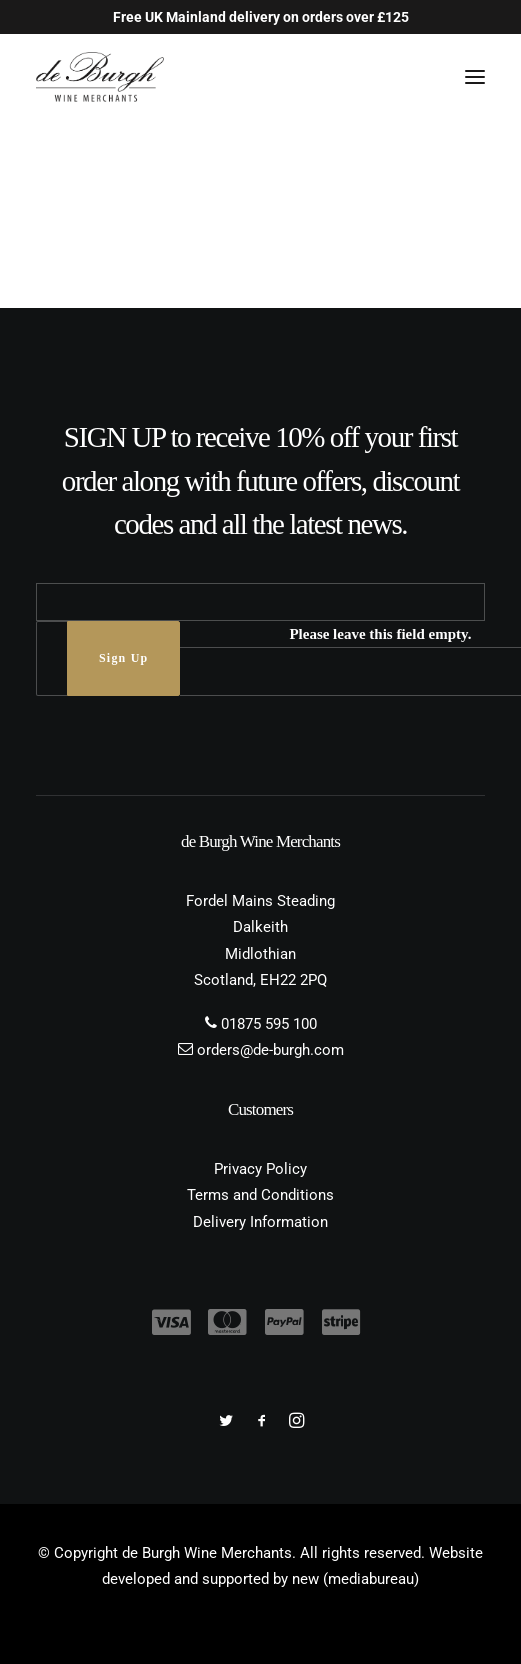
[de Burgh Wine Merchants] (100, 77)
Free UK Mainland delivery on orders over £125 (261, 17)
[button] (475, 77)
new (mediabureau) (355, 1579)
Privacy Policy (260, 1169)
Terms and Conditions (260, 1195)
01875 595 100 (269, 1024)
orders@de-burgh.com (270, 1050)
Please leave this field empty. (380, 634)
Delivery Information (260, 1222)
